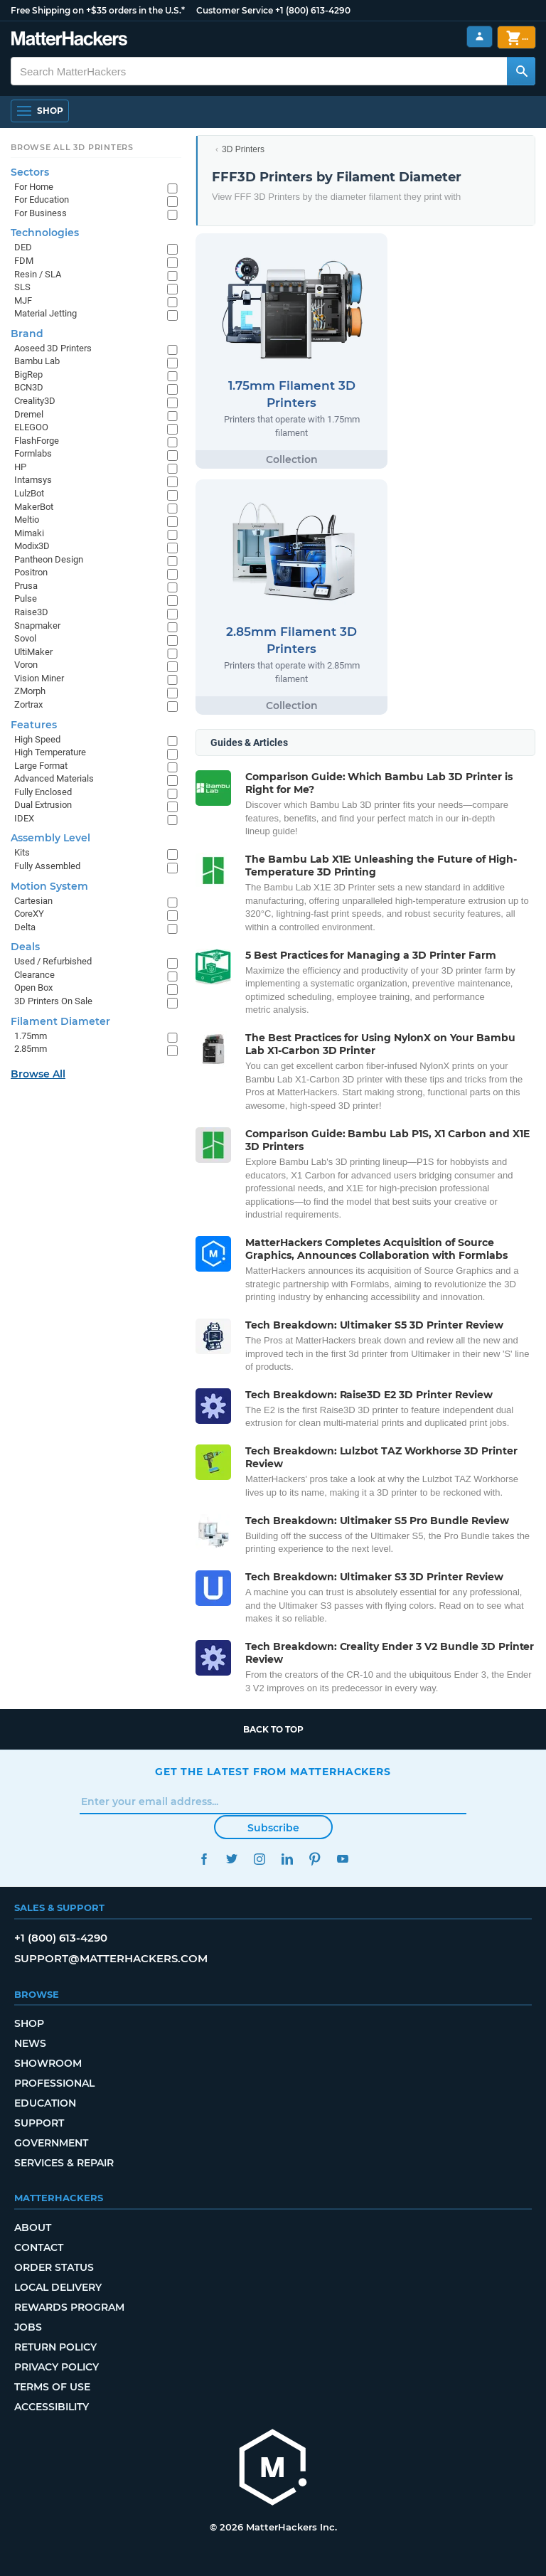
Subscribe (273, 1827)
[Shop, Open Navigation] (40, 111)
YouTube (342, 1858)
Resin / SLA (37, 274)
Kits (22, 852)
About (32, 2227)
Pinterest (314, 1858)
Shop (29, 2023)
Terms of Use (52, 2386)
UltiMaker (33, 651)
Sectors (30, 172)
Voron (26, 664)
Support (39, 2123)
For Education (41, 199)
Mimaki (29, 533)
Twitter (231, 1858)
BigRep (28, 374)
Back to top (273, 1729)
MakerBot (33, 506)
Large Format (41, 765)
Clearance (34, 974)
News (30, 2043)
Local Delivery (58, 2287)
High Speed (37, 739)
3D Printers (243, 149)
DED (23, 247)
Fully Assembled (47, 866)
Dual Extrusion (43, 804)
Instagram (259, 1858)
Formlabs (33, 453)
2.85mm (30, 1048)
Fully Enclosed (43, 792)
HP (20, 467)
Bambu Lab (37, 361)
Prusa (26, 585)
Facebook (203, 1858)
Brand (27, 333)
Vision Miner (39, 678)
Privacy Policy (56, 2367)
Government (51, 2142)
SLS (22, 287)
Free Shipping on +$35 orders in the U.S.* (98, 10)
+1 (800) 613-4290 (312, 10)
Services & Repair (64, 2162)
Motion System (49, 886)
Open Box (33, 987)
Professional (54, 2083)
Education (45, 2103)
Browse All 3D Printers (72, 147)
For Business (40, 213)
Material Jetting (45, 313)
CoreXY (29, 913)
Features (34, 724)
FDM (23, 260)
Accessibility (51, 2406)
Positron (31, 572)
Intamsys (33, 479)
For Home (33, 186)
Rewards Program (69, 2307)
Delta (25, 927)
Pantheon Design (48, 559)
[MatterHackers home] (69, 40)
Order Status (54, 2267)
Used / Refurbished (53, 961)
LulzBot (29, 493)
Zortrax (28, 704)
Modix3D (32, 546)
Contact (38, 2247)
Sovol (25, 638)
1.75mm (30, 1036)
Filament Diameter (60, 1021)
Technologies (45, 232)
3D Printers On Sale (53, 1001)
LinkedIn (286, 1858)
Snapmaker (37, 625)
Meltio (26, 519)
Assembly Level (50, 837)
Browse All (38, 1074)
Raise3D (31, 612)
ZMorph (30, 691)
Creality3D (34, 400)
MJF (23, 300)
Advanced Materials (54, 778)
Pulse (25, 598)
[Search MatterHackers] (521, 71)
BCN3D (28, 387)
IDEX (24, 818)
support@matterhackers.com (111, 1958)
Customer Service (234, 10)
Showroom (48, 2063)
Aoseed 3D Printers (53, 348)
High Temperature (50, 752)
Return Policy (55, 2347)
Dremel (28, 414)
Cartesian (33, 900)
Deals (25, 946)
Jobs (28, 2327)
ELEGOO (31, 427)
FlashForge (36, 440)
